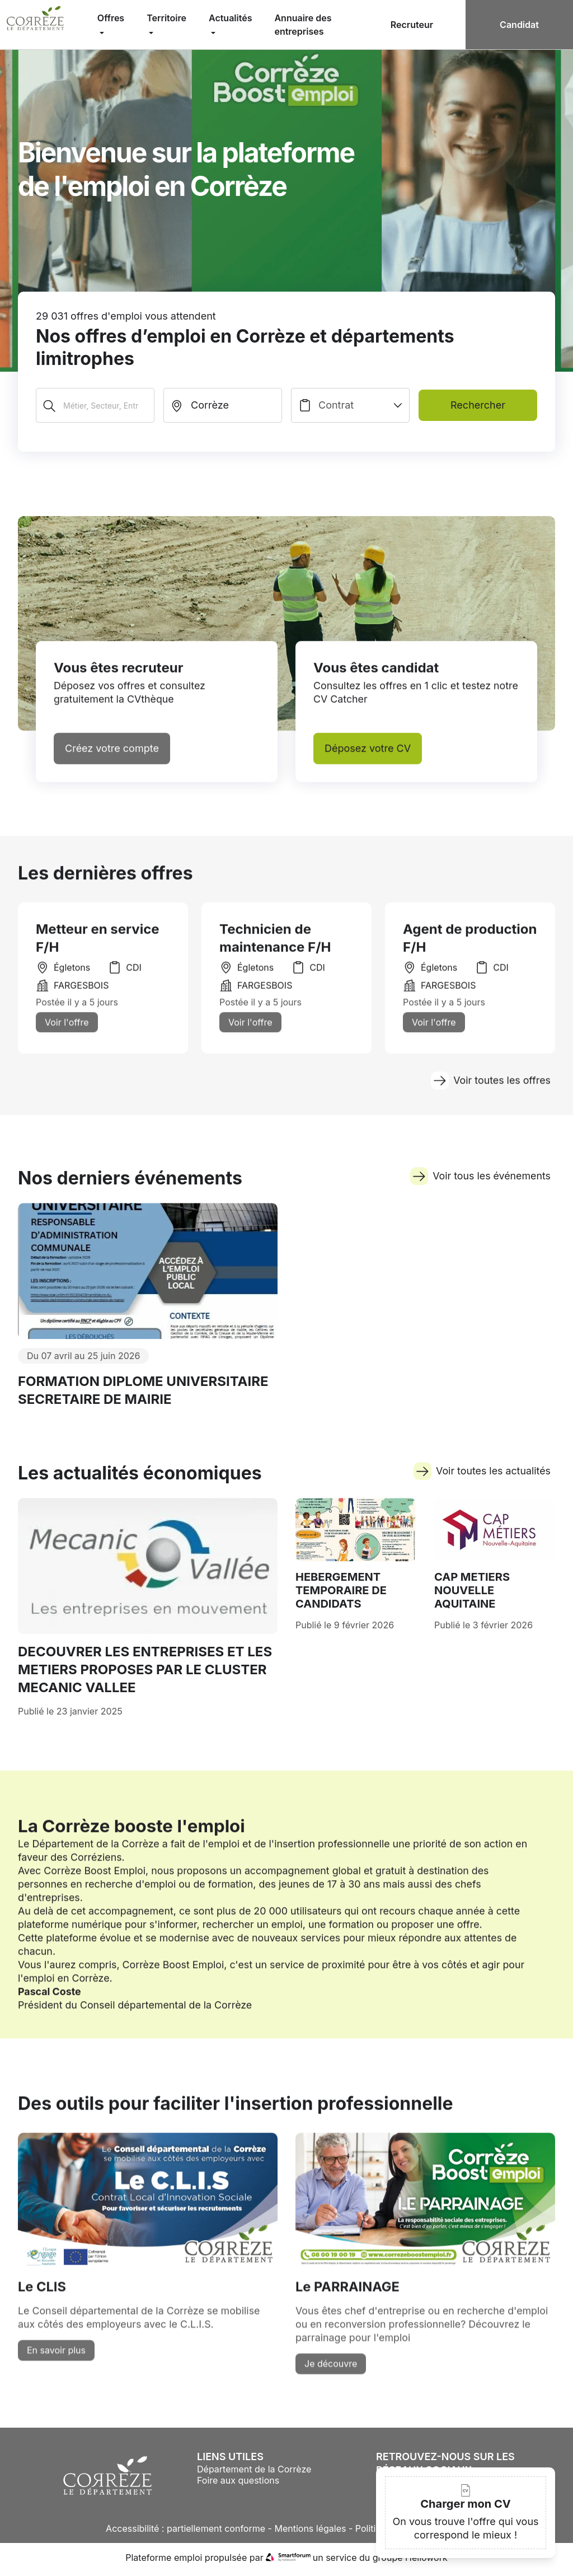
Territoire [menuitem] (166, 18)
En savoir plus (56, 2371)
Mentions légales (310, 2532)
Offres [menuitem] (110, 18)
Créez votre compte (112, 756)
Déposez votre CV (368, 756)
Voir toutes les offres (490, 1089)
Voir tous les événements (480, 1188)
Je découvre (330, 2384)
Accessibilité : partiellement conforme (185, 2532)
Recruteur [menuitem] (412, 24)
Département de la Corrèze (254, 2473)
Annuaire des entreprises (302, 24)
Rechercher (477, 405)
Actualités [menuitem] (230, 18)
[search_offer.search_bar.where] (222, 405)
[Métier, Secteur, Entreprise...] (95, 405)
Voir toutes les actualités (481, 1483)
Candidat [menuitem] (519, 24)
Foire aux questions (238, 2484)
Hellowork (426, 2561)
